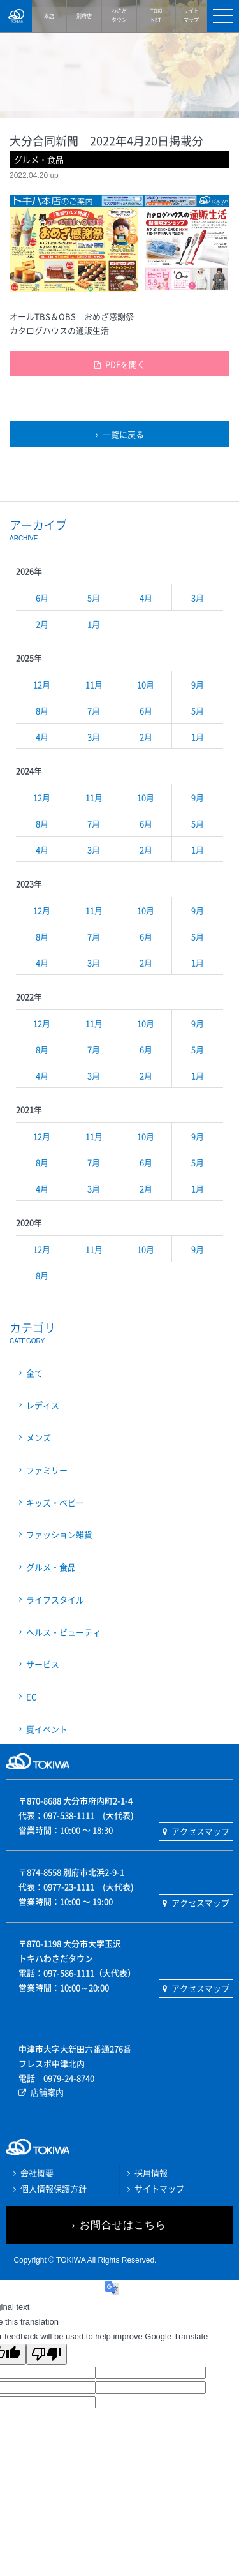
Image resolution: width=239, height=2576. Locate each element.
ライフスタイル (55, 1599)
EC (31, 1696)
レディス (42, 1405)
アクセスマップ (200, 1831)
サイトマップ (159, 2188)
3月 (197, 598)
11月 (94, 684)
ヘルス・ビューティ (63, 1632)
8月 (42, 710)
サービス (42, 1664)
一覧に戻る (123, 434)
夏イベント (47, 1729)
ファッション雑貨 (59, 1534)
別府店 (84, 16)
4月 (146, 598)
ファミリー (47, 1470)
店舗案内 (47, 2092)
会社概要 (37, 2172)
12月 (41, 684)
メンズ (38, 1437)
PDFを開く (125, 364)
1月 (93, 624)
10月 (145, 684)
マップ (191, 15)
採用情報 (151, 2172)
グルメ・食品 (51, 1567)
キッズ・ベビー (55, 1502)
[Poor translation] (46, 2354)
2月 (42, 624)
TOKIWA (16, 16)
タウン (119, 15)
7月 (93, 710)
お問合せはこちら (123, 2224)
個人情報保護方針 (53, 2188)
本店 (49, 16)
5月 (93, 598)
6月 (42, 598)
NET (156, 15)
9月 (197, 684)
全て (34, 1373)
